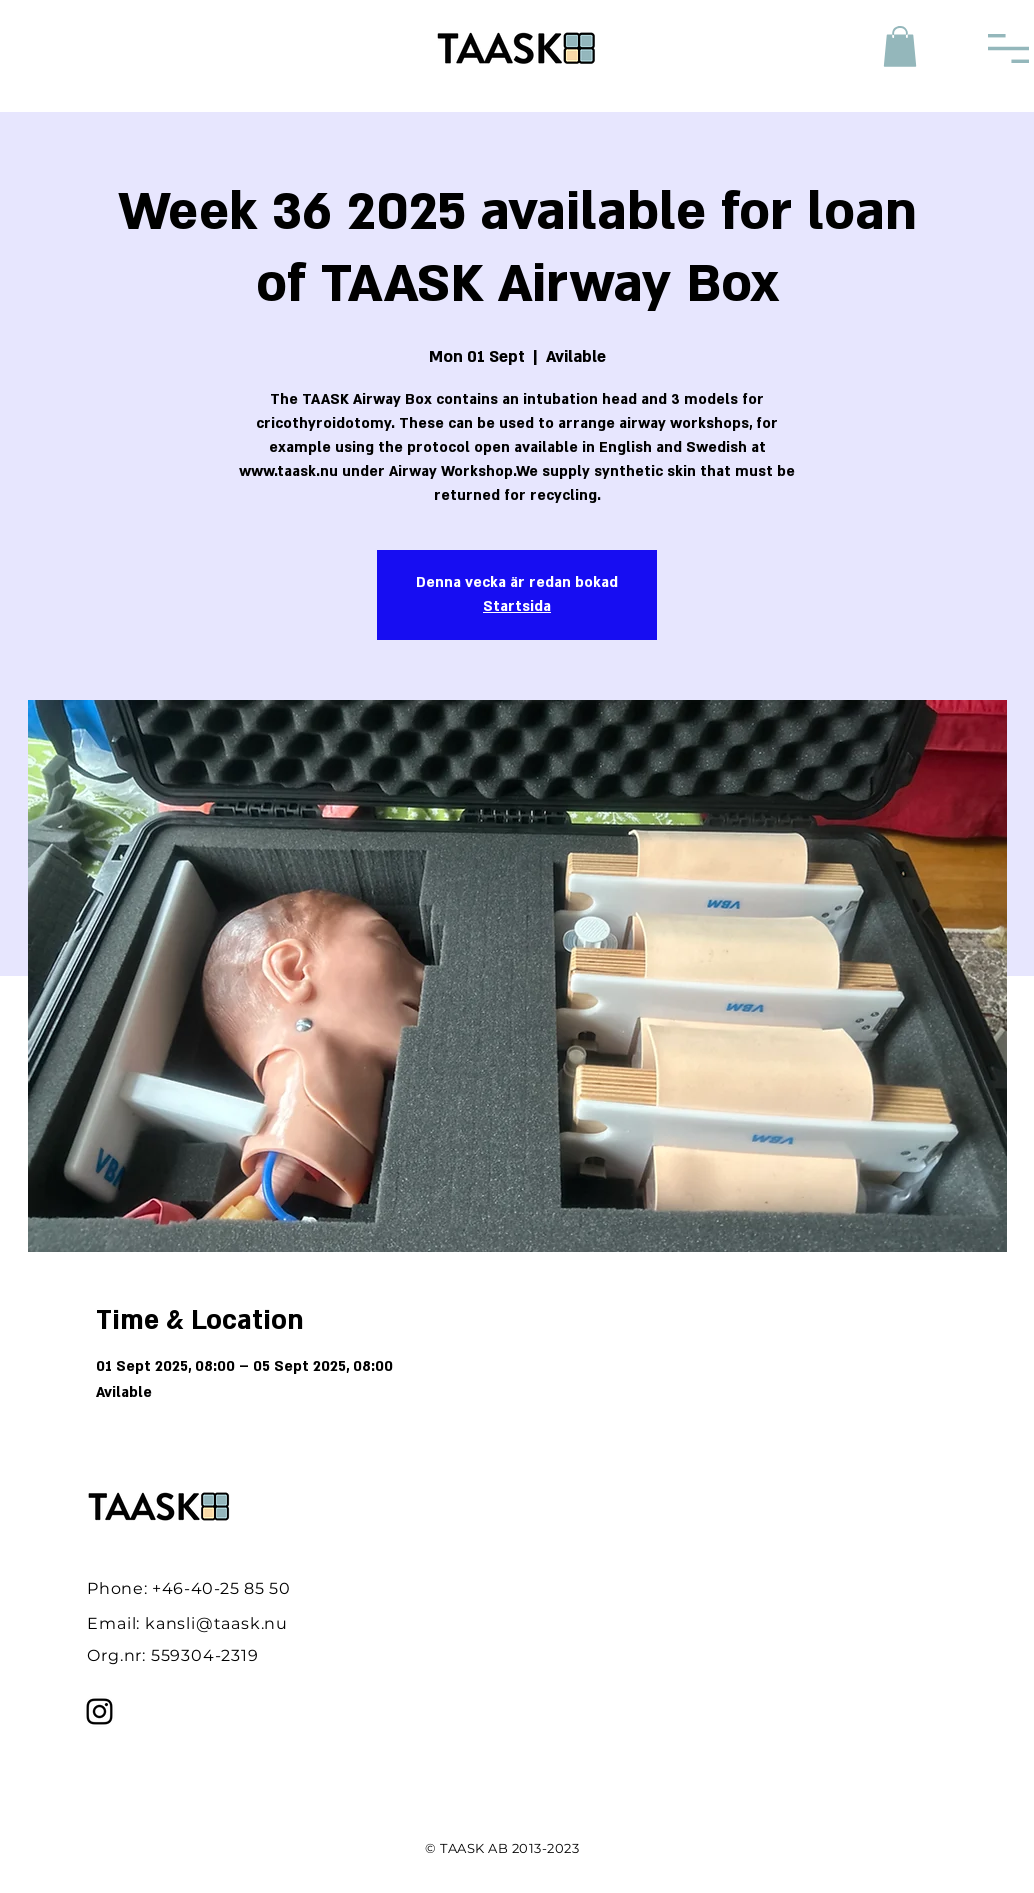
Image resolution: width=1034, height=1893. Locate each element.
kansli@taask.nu (216, 1623)
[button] (900, 46)
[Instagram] (99, 1711)
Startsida (517, 606)
